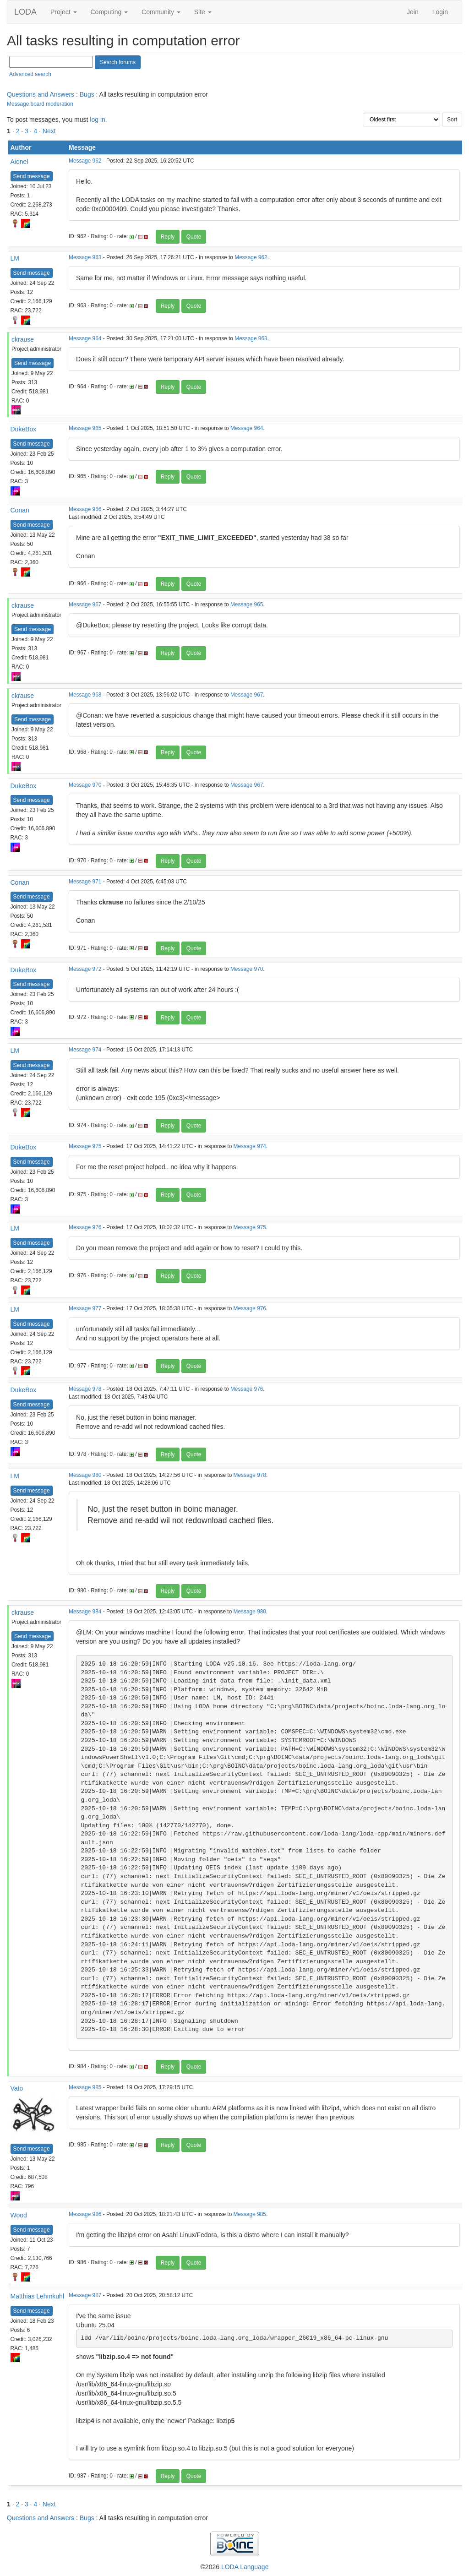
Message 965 (85, 428)
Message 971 (85, 881)
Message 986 (85, 2214)
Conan (20, 510)
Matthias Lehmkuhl (38, 2296)
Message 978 (85, 1389)
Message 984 (85, 1611)
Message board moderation (40, 104)
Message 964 (85, 338)
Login (440, 12)
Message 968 (85, 695)
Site (203, 12)
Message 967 (85, 604)
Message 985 (85, 2087)
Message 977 (85, 1308)
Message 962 (85, 161)
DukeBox (24, 429)
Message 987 (85, 2295)
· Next (47, 131)
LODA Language (245, 2567)
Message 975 (85, 1146)
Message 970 (85, 785)
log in (97, 119)
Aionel (19, 161)
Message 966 (85, 509)
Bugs (87, 94)
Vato (17, 2088)
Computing (109, 12)
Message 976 (85, 1227)
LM (15, 258)
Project (63, 12)
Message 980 (85, 1475)
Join (413, 12)
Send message (31, 176)
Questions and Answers (40, 94)
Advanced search (30, 74)
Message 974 (85, 1049)
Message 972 (85, 969)
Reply (168, 237)
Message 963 (85, 257)
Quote (194, 237)
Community (161, 12)
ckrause (22, 339)
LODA (25, 11)
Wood (19, 2215)
